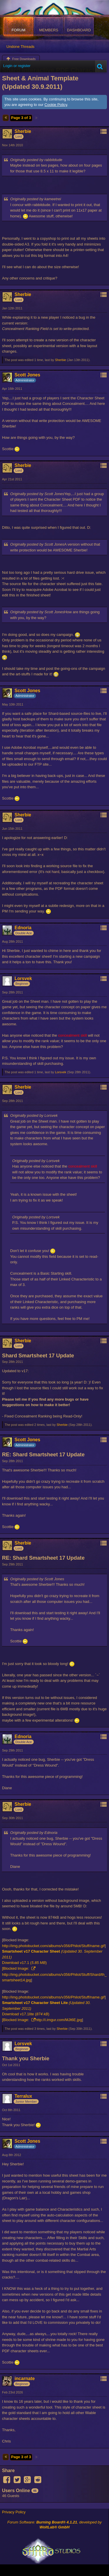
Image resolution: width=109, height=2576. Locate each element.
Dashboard (79, 30)
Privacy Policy (14, 2512)
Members (48, 30)
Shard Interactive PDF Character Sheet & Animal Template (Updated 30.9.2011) (51, 78)
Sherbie (60, 360)
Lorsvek (60, 1072)
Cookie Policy (55, 104)
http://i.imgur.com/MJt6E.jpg (58, 2020)
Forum (19, 30)
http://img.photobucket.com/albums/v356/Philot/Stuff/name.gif (53, 1946)
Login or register (17, 66)
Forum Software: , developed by (54, 2524)
